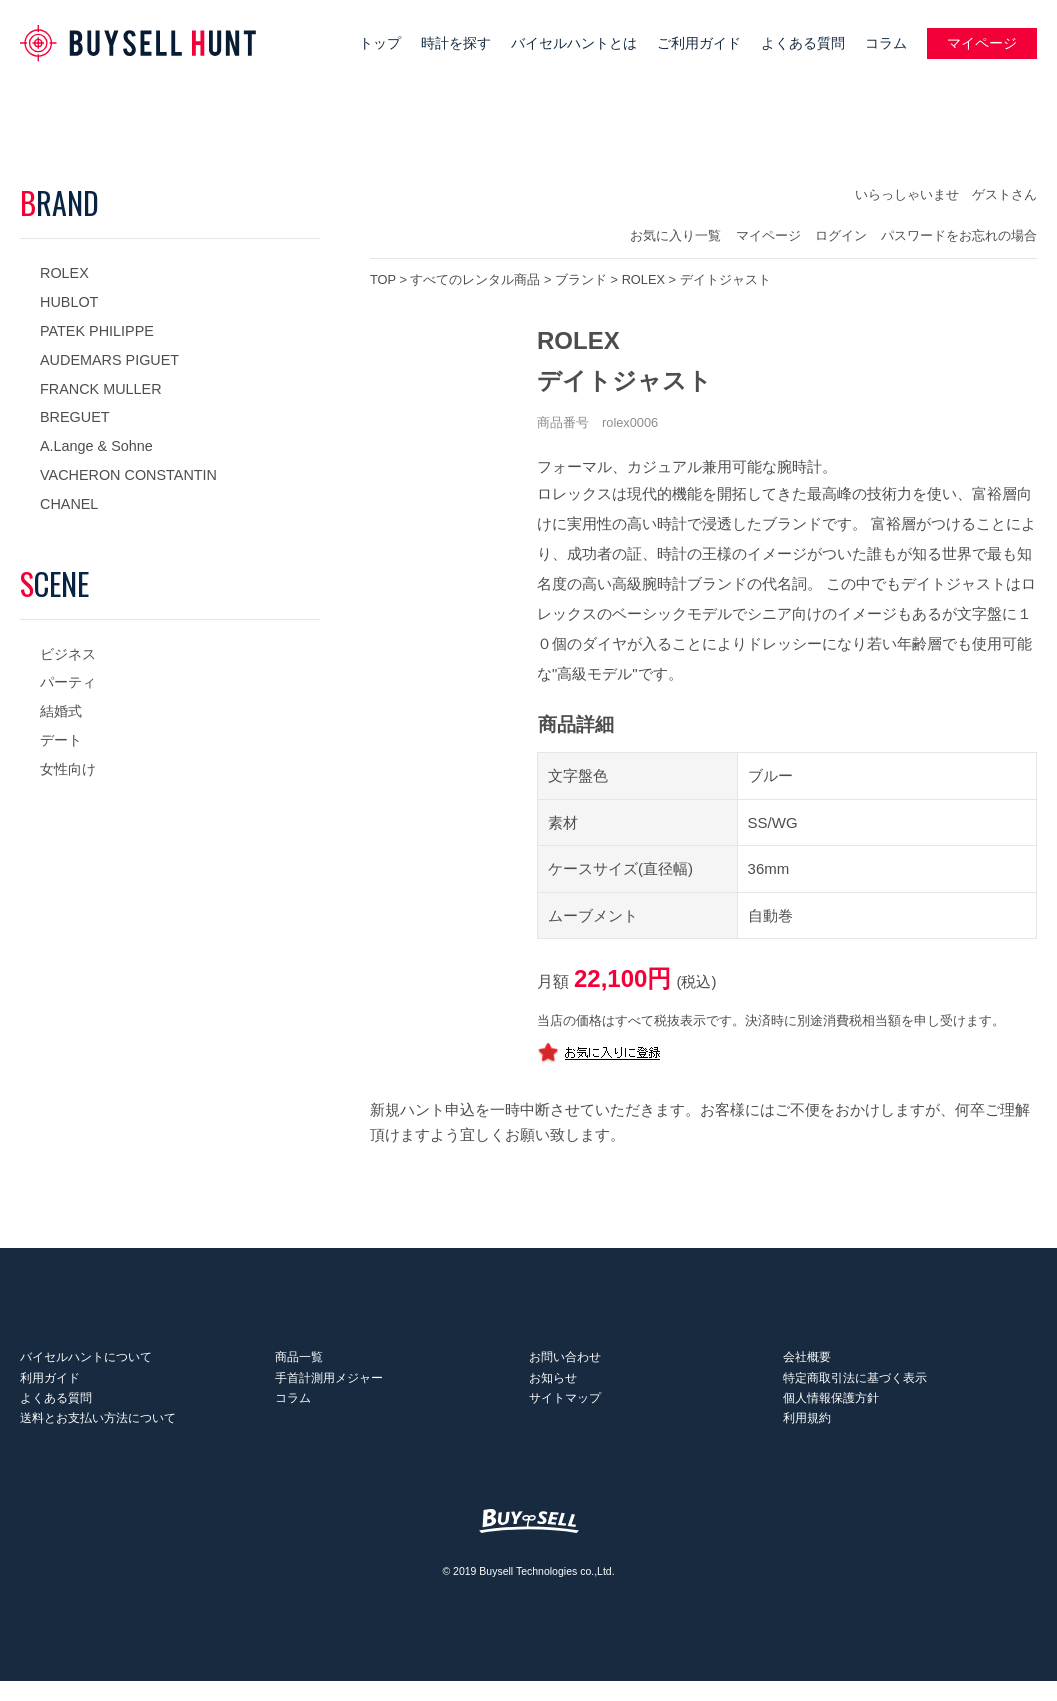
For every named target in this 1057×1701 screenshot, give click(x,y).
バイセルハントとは (574, 43)
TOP (383, 279)
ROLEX (64, 273)
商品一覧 (298, 1362)
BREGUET (75, 417)
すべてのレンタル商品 (475, 279)
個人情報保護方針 (831, 1413)
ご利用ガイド (699, 43)
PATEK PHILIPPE (97, 331)
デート (61, 740)
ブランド (581, 279)
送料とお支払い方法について (98, 1438)
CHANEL (69, 504)
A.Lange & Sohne (96, 446)
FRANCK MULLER (101, 389)
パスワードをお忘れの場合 (959, 235)
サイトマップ (565, 1413)
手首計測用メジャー (328, 1387)
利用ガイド (50, 1387)
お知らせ (553, 1387)
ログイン (841, 235)
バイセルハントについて (86, 1362)
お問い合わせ (565, 1362)
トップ (380, 43)
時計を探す (456, 43)
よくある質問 (803, 43)
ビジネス (68, 654)
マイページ (982, 43)
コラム (886, 43)
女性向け (68, 769)
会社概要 (807, 1362)
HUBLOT (69, 302)
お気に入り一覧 (675, 235)
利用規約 (807, 1438)
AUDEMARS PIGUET (109, 360)
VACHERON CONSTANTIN (128, 475)
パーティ (68, 682)
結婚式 (61, 711)
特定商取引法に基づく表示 (855, 1387)
